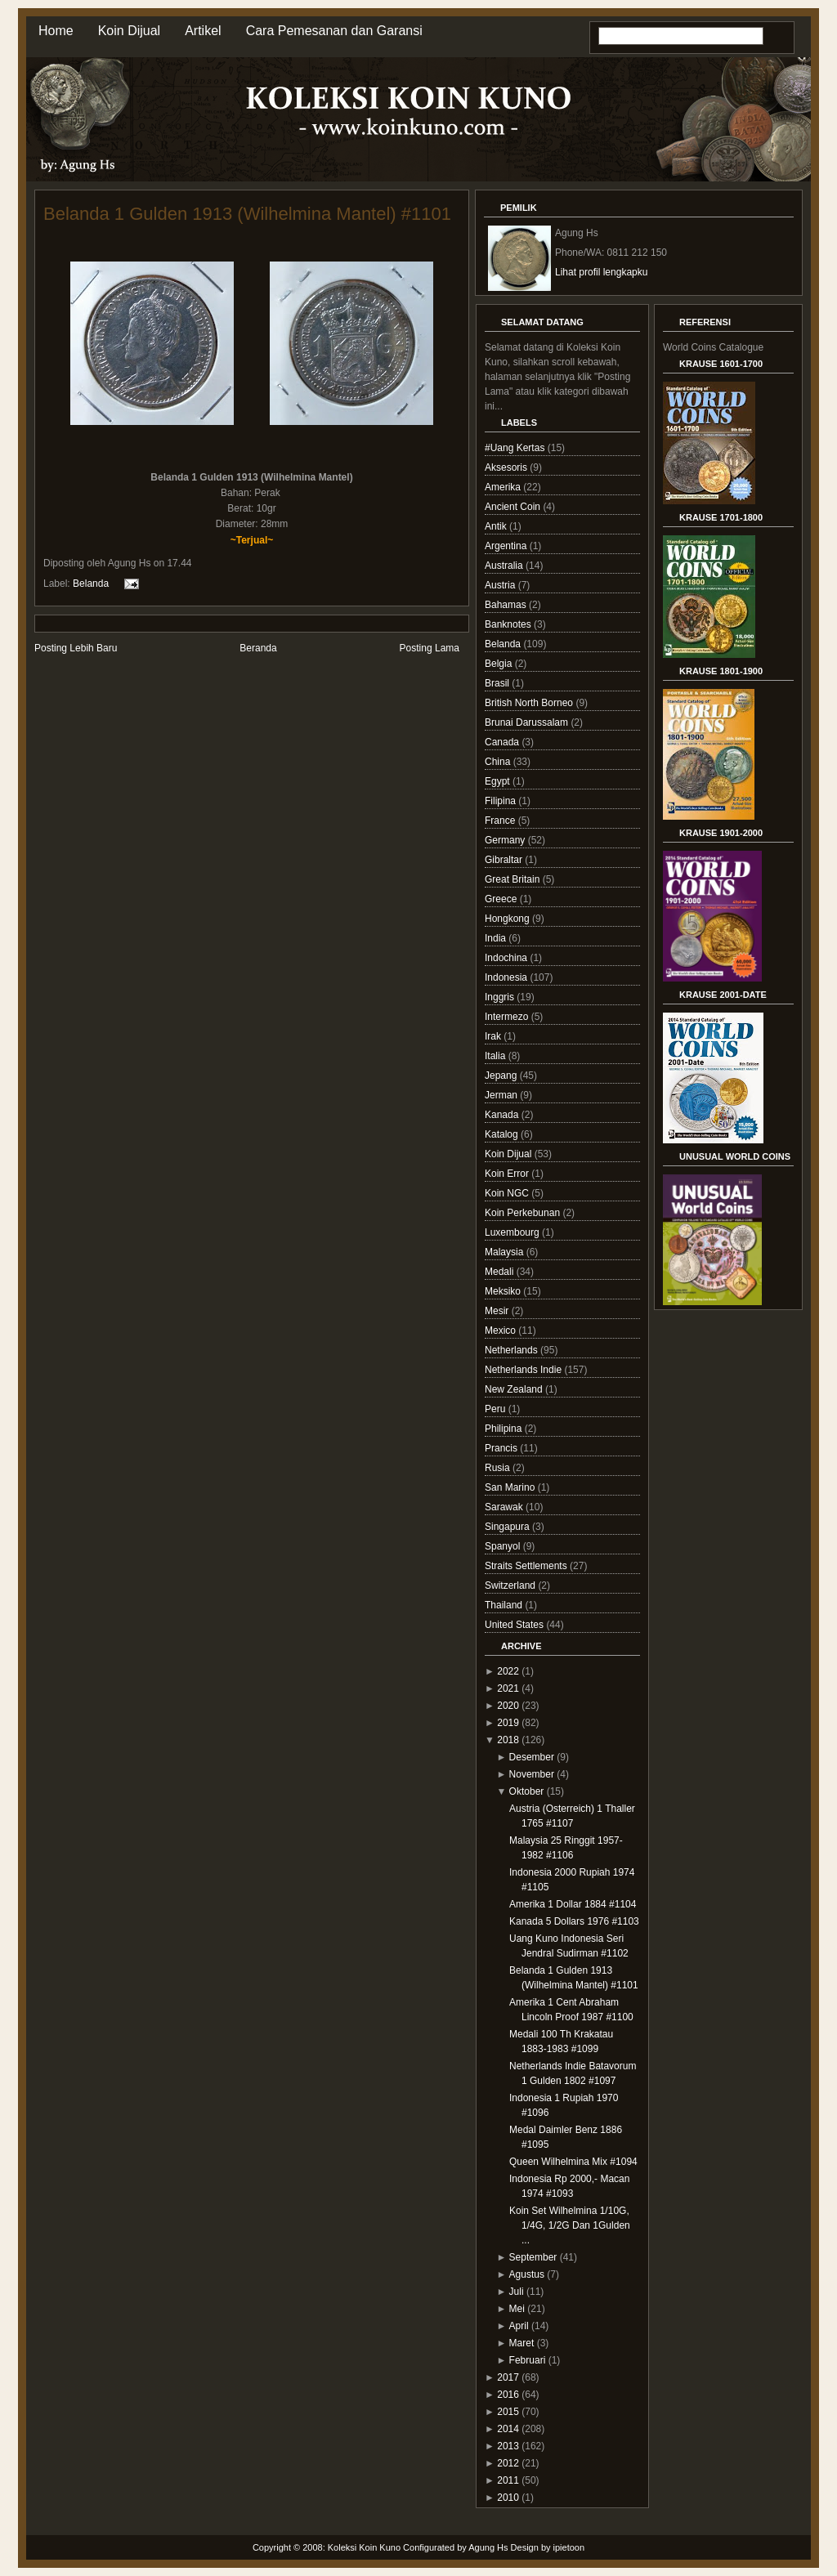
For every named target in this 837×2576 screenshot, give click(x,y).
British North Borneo (530, 703)
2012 (508, 2463)
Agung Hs (488, 2547)
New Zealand (515, 1389)
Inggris (501, 997)
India (496, 938)
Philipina (505, 1428)
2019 (508, 1723)
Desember (531, 1757)
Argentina (507, 546)
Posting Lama (429, 648)
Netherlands (512, 1350)
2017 (508, 2377)
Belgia (500, 663)
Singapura (508, 1526)
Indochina (507, 958)
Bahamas (507, 604)
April (519, 2326)
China (499, 761)
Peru (496, 1409)
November (531, 1774)
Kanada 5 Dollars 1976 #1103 (574, 1921)
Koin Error (508, 1173)
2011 (508, 2480)
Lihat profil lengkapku (601, 272)
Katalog (503, 1134)
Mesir (498, 1311)
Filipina (501, 801)
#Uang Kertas (516, 448)
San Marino (511, 1487)
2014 (508, 2429)
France (501, 820)
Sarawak (505, 1507)
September (533, 2257)
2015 (508, 2411)
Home (56, 31)
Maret (522, 2343)
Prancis (502, 1448)
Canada (503, 742)
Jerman (502, 1095)
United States (515, 1624)
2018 (508, 1740)
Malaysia (505, 1252)
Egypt (498, 781)
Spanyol (504, 1546)
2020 (508, 1705)
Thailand (505, 1605)
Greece (502, 899)
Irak (494, 1036)
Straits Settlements (527, 1566)
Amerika (504, 487)
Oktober (526, 1791)
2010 (508, 2497)
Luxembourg (513, 1232)
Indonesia (507, 977)
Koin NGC (508, 1193)
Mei (517, 2308)
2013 (508, 2446)
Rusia (498, 1468)
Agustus (526, 2274)
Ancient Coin (514, 506)
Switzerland (511, 1585)
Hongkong (508, 918)
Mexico (501, 1330)
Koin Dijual (129, 31)
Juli (516, 2291)
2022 (508, 1671)
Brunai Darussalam (528, 722)
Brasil (498, 683)
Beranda (257, 648)
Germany (506, 840)
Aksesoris (507, 467)
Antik (497, 526)
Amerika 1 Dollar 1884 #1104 (572, 1904)
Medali (501, 1271)
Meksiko (504, 1291)
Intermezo (508, 1016)
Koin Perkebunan (523, 1213)
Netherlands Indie (524, 1369)
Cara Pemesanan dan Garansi (334, 31)
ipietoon (569, 2547)
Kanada (503, 1114)
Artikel (203, 31)
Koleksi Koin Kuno (364, 2547)
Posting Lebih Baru (75, 648)
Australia (505, 565)
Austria (501, 585)
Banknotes (509, 624)
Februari (527, 2360)
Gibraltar (505, 859)
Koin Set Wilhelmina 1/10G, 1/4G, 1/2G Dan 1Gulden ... (569, 2225)
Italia (496, 1056)
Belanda (91, 582)
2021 (508, 1688)
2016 (508, 2394)
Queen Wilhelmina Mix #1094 (573, 2161)
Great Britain (514, 879)
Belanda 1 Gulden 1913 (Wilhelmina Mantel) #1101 (247, 213)
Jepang (502, 1075)
